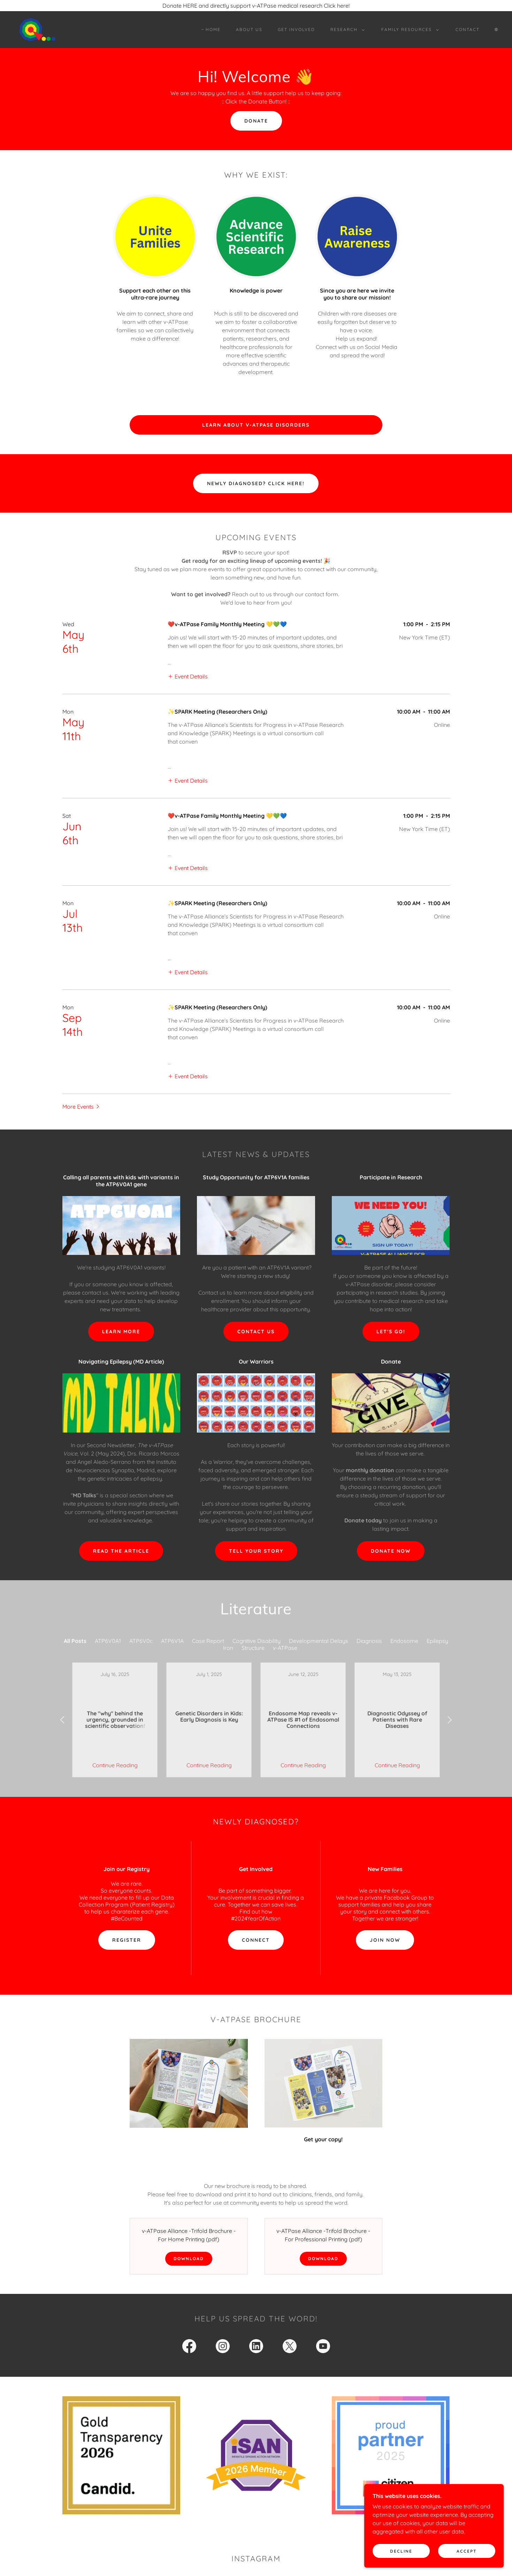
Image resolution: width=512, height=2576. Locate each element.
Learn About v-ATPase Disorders (256, 425)
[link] (36, 28)
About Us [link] (249, 29)
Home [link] (213, 29)
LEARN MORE (121, 1331)
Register (126, 1915)
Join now (385, 1915)
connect (256, 1915)
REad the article (121, 1551)
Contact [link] (468, 29)
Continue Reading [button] (115, 1740)
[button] (346, 29)
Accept (467, 2551)
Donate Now (391, 1551)
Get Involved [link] (296, 29)
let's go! (390, 1331)
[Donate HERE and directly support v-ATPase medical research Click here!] (256, 5)
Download (189, 2233)
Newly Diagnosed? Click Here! (256, 483)
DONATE (256, 121)
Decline (401, 2551)
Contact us (256, 1331)
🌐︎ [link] (496, 29)
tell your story (256, 1551)
